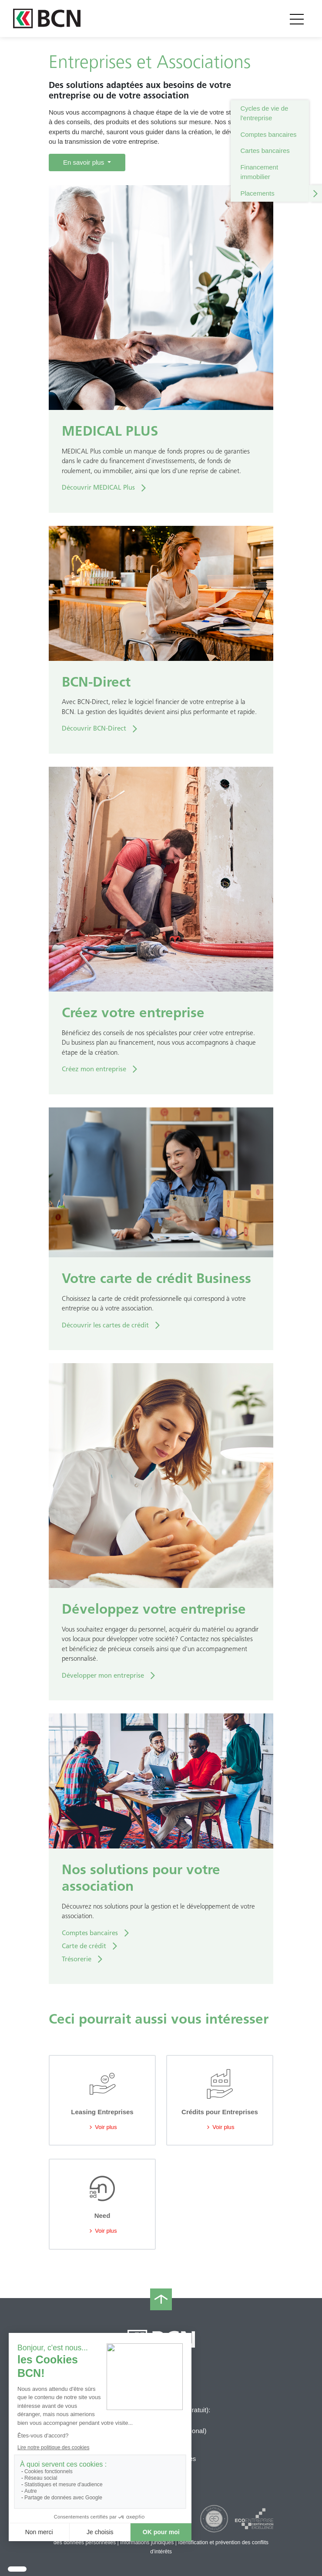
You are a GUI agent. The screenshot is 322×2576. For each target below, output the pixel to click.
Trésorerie (76, 1959)
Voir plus (102, 2127)
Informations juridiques (147, 2542)
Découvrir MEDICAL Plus (98, 487)
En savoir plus (84, 162)
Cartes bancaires (264, 150)
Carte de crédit (84, 1946)
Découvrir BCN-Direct (94, 728)
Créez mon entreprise (94, 1069)
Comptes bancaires (268, 134)
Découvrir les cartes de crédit (105, 1325)
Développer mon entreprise (103, 1675)
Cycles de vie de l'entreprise (264, 113)
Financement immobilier (259, 172)
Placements (257, 193)
